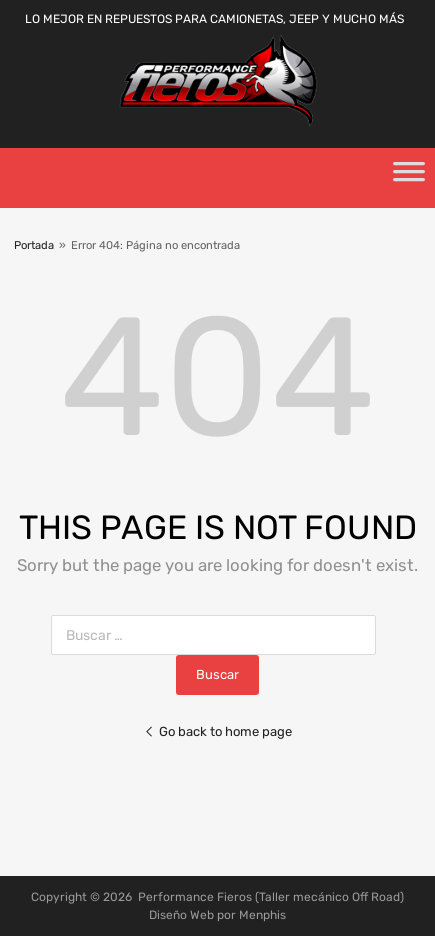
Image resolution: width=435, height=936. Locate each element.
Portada (34, 245)
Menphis (262, 915)
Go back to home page (218, 731)
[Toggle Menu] (409, 178)
